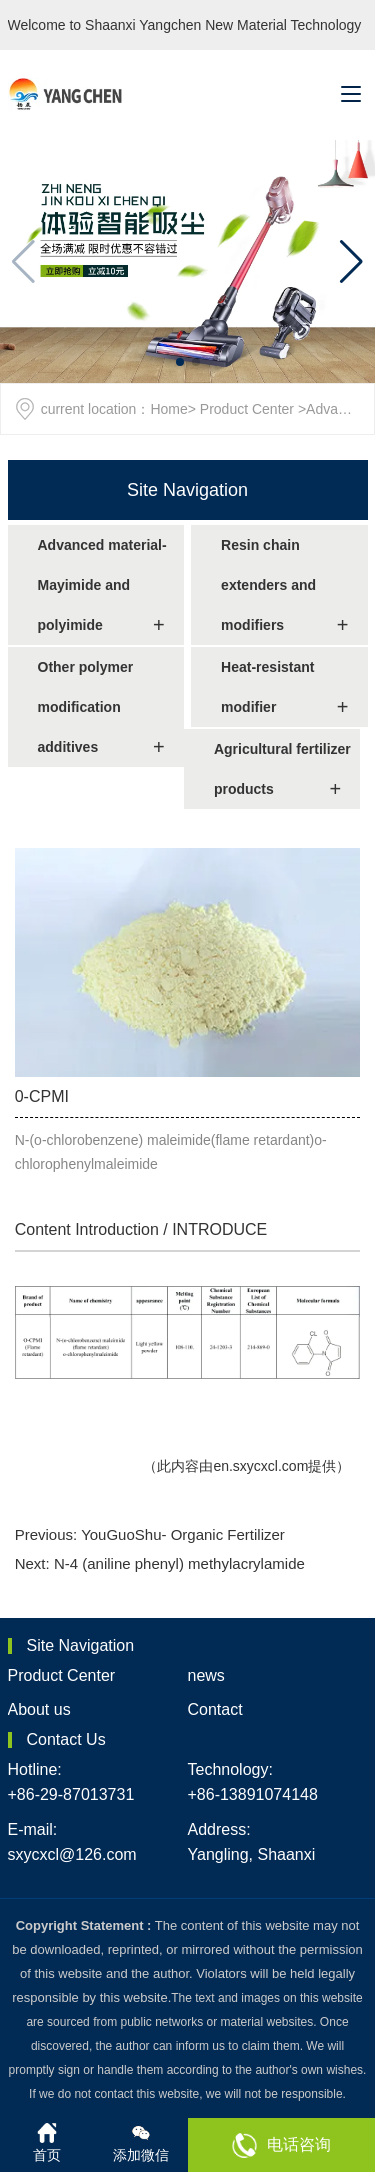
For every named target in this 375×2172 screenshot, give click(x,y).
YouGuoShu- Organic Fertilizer (183, 1534)
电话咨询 (281, 2145)
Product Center (247, 409)
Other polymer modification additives (86, 707)
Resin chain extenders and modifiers (268, 585)
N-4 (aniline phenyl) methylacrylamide (179, 1563)
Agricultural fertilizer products (282, 769)
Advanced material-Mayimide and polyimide (102, 585)
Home (168, 409)
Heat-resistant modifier (267, 687)
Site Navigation (187, 490)
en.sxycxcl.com (260, 1466)
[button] (351, 262)
